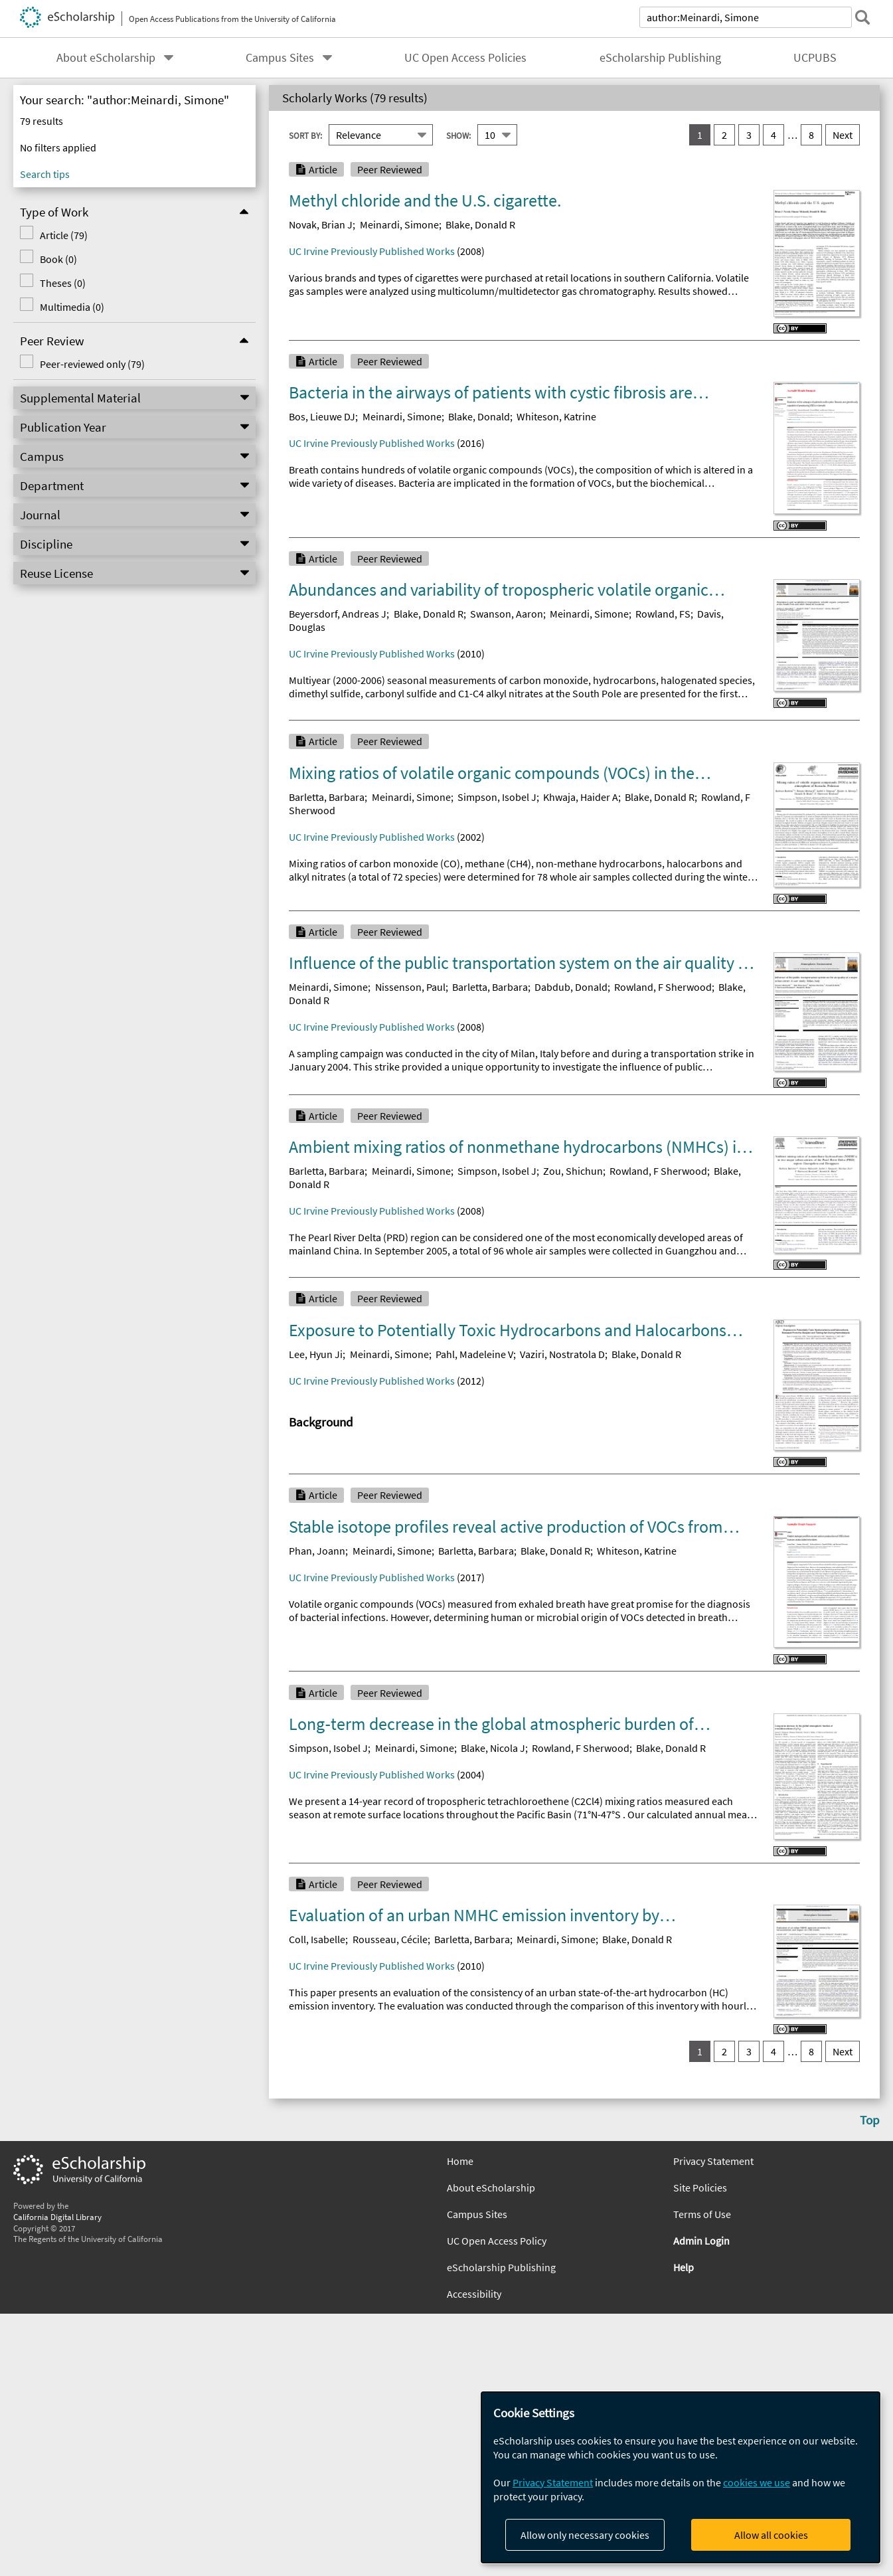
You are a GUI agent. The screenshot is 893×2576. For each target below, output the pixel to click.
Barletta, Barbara (327, 797)
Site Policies (700, 2187)
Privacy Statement (713, 2161)
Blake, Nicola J (493, 1748)
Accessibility (474, 2293)
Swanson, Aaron (506, 613)
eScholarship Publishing (660, 57)
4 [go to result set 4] (773, 134)
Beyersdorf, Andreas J (337, 613)
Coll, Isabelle (317, 1939)
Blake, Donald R (480, 224)
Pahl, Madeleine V (474, 1354)
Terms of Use (702, 2214)
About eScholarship (105, 57)
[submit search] (862, 17)
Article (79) (64, 235)
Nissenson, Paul (410, 986)
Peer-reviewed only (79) (92, 364)
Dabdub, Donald (571, 986)
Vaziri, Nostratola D (562, 1354)
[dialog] (680, 2477)
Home (460, 2161)
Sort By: (305, 135)
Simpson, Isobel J (496, 797)
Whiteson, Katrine (556, 416)
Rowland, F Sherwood (663, 986)
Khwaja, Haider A (580, 797)
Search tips (45, 174)
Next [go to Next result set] (842, 134)
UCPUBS (815, 57)
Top (870, 2120)
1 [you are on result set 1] (699, 134)
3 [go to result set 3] (749, 134)
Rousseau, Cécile (390, 1939)
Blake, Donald (479, 416)
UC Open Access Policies (465, 57)
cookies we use (756, 2482)
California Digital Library (57, 2216)
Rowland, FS (662, 613)
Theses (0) (63, 283)
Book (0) (58, 259)
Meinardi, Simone (399, 224)
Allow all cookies (771, 2534)
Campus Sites (280, 57)
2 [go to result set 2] (724, 134)
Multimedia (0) (72, 306)
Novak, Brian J (321, 224)
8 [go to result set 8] (811, 134)
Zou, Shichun (573, 1170)
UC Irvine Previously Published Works (372, 251)
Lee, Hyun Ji (316, 1354)
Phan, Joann (317, 1550)
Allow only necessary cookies (585, 2534)
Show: (458, 135)
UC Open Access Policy (496, 2240)
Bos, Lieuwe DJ (322, 416)
